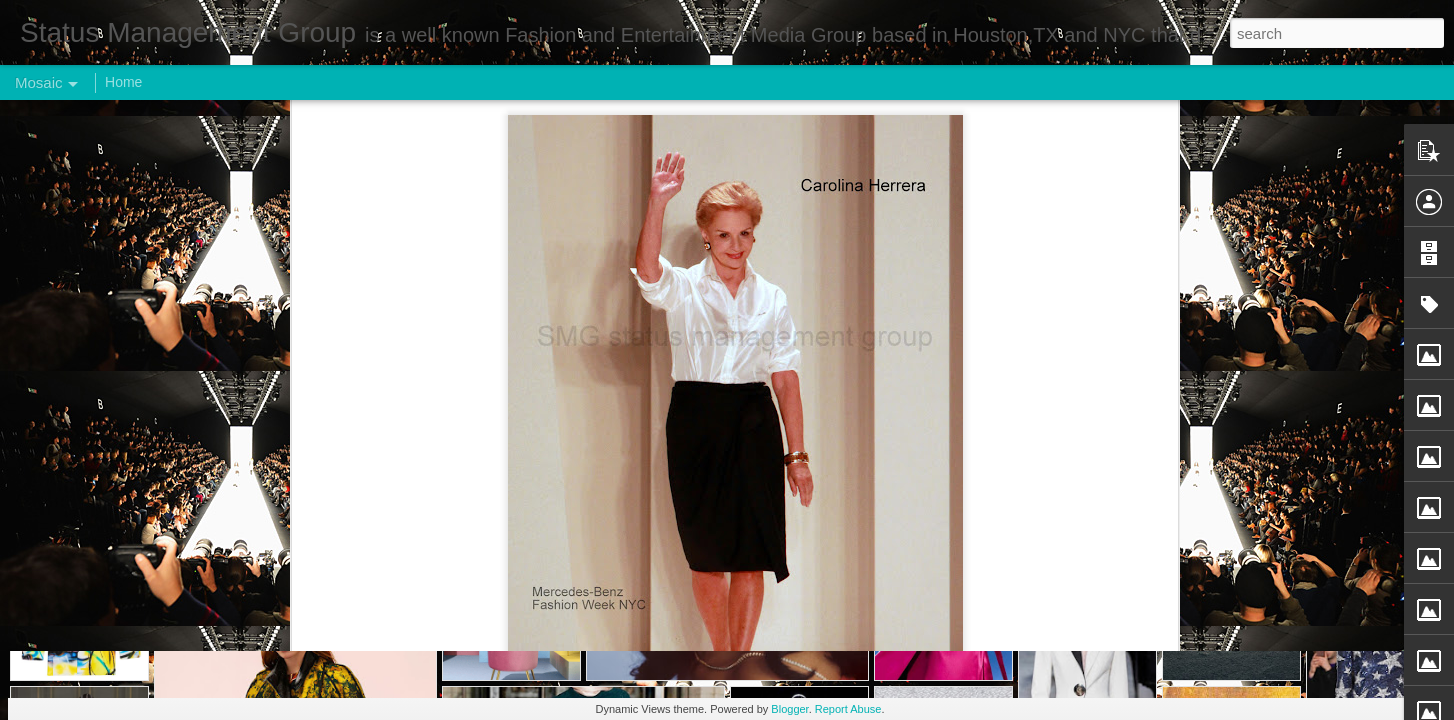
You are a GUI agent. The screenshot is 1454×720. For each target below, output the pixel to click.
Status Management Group (835, 293)
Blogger (789, 709)
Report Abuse (848, 709)
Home (123, 82)
